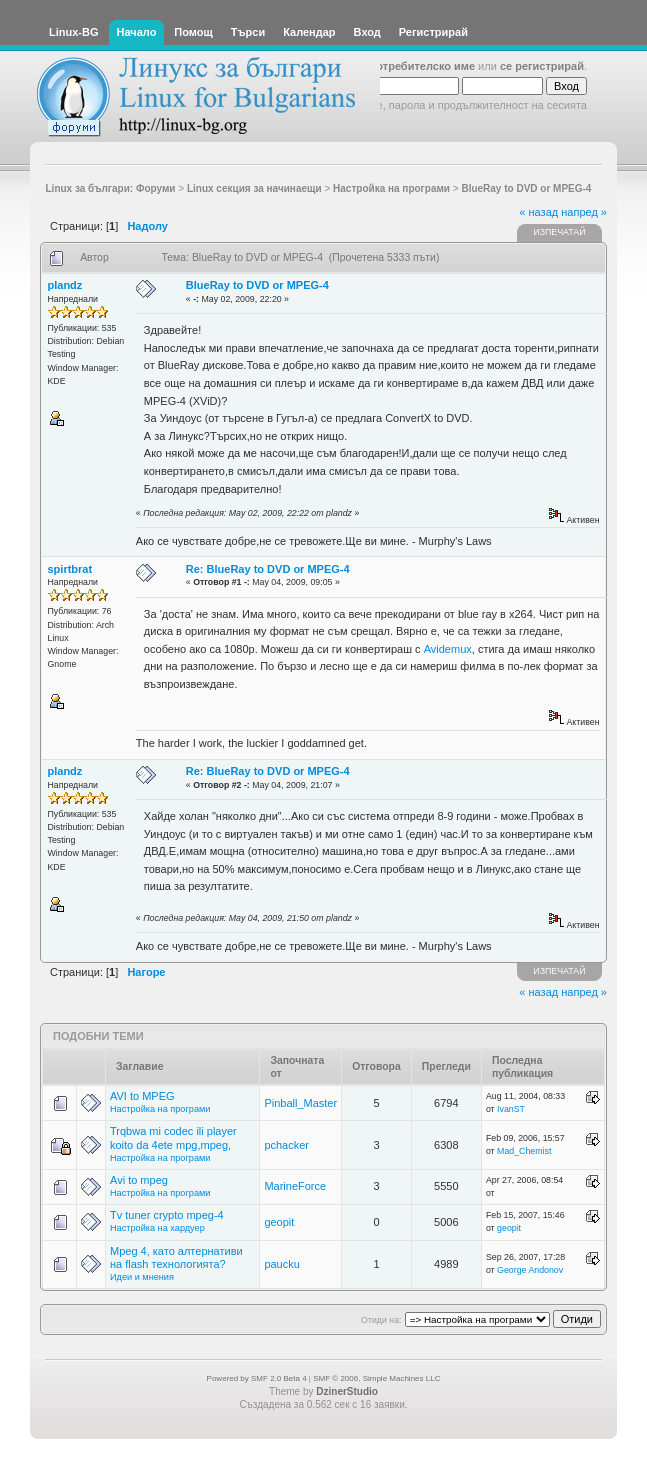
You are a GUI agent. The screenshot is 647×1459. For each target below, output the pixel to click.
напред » (584, 212)
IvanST (511, 1109)
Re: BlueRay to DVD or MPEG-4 (268, 569)
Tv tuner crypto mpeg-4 (167, 1215)
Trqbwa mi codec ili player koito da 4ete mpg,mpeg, (173, 1137)
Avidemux (448, 649)
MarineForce (295, 1186)
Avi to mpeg (139, 1180)
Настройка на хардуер (157, 1228)
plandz (65, 285)
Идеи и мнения (142, 1277)
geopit (279, 1222)
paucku (281, 1264)
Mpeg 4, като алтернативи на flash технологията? (176, 1257)
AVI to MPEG (142, 1096)
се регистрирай (542, 66)
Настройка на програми (160, 1109)
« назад (538, 212)
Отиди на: (381, 1320)
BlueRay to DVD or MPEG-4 (257, 285)
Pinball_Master (300, 1103)
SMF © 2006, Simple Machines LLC (376, 1378)
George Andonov (530, 1270)
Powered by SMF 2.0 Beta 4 (257, 1378)
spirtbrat (70, 569)
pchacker (286, 1145)
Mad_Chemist (524, 1151)
